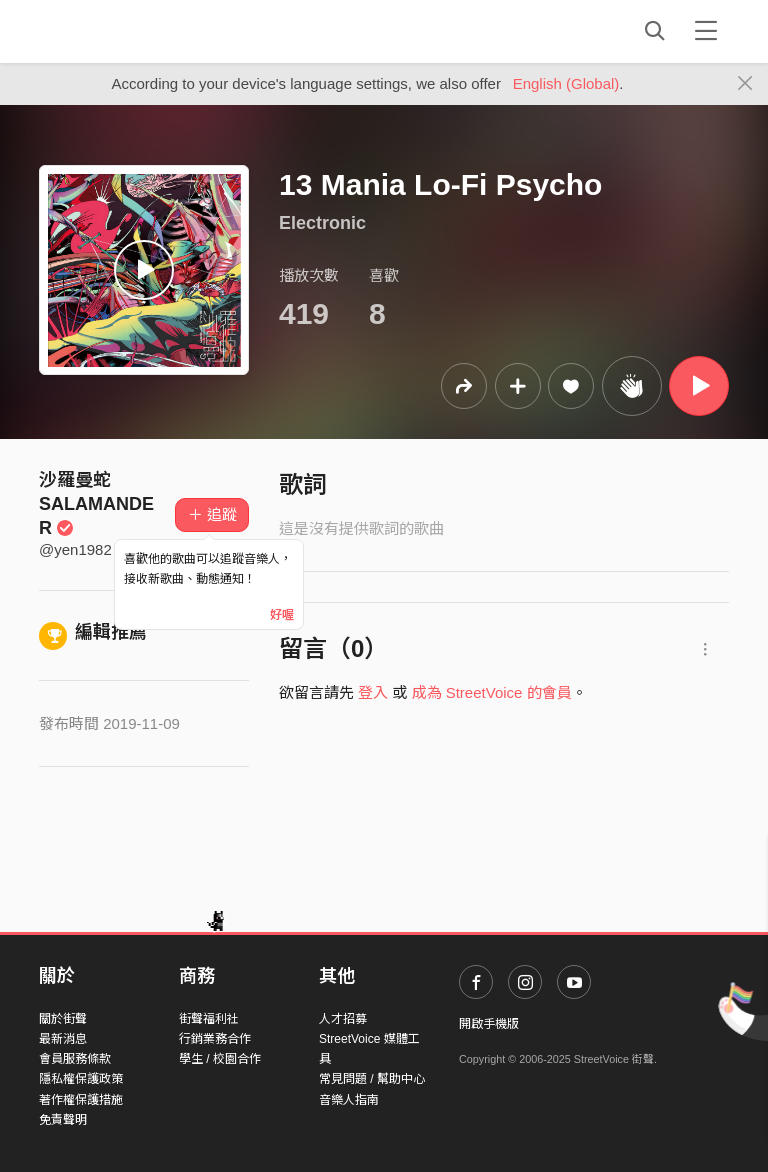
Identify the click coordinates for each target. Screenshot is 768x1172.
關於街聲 (63, 1019)
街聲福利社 (209, 1019)
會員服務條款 (75, 1059)
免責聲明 (63, 1120)
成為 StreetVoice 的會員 (492, 692)
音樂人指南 (349, 1100)
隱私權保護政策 (81, 1079)
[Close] (745, 84)
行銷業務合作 (215, 1039)
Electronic (322, 223)
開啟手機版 (489, 1024)
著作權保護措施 (81, 1100)
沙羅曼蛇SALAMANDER (96, 504)
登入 (373, 692)
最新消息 (63, 1039)
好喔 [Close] (282, 615)
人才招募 (343, 1019)
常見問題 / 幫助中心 (372, 1079)
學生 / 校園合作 (220, 1059)
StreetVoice (121, 31)
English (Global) (566, 83)
